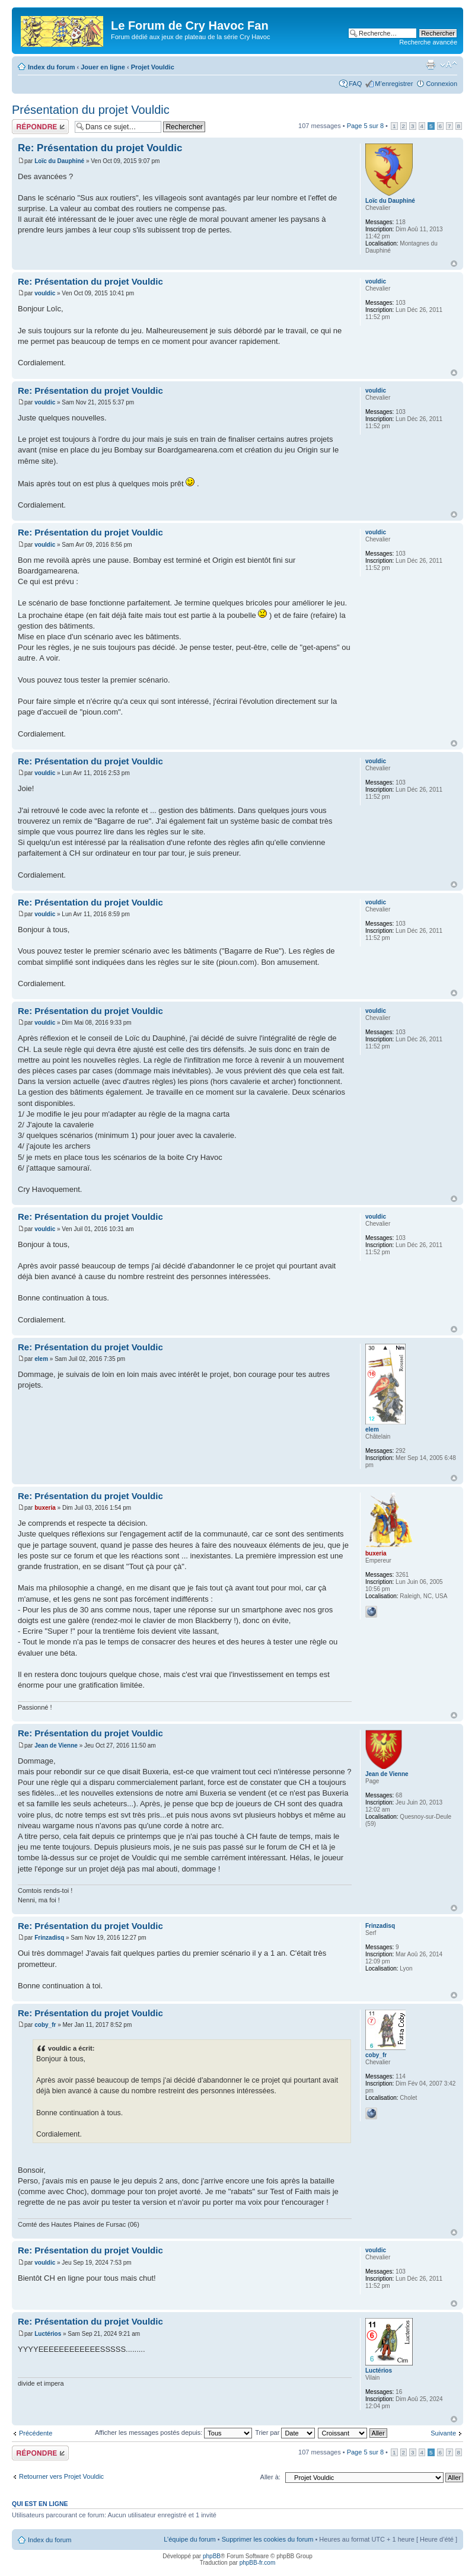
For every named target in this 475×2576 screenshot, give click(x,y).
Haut (454, 263)
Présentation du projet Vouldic (91, 109)
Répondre (40, 126)
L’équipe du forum (189, 2539)
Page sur (365, 125)
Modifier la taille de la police (448, 64)
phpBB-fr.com (258, 2562)
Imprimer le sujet (430, 64)
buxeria (45, 1507)
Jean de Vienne (56, 1745)
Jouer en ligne (103, 67)
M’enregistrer (394, 83)
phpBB (212, 2556)
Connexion (441, 83)
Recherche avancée (428, 42)
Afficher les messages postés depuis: (173, 2432)
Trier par (285, 2432)
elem (41, 1359)
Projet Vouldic (152, 67)
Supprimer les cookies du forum (268, 2539)
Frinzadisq (49, 1937)
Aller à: (270, 2477)
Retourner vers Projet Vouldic (61, 2476)
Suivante (443, 2433)
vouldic (44, 293)
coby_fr (45, 2025)
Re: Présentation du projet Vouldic (100, 148)
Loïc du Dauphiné (59, 161)
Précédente (35, 2433)
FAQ (355, 83)
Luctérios (47, 2333)
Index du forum (51, 67)
